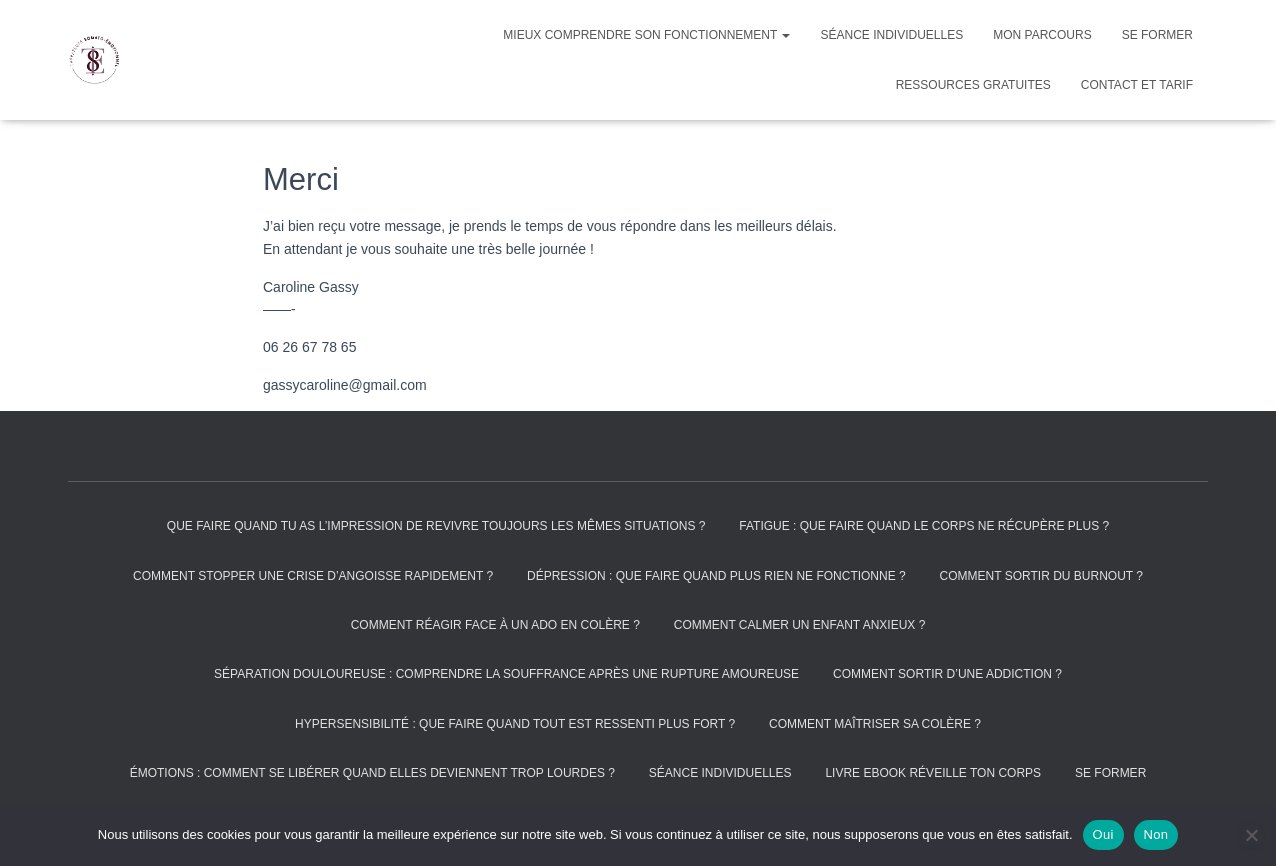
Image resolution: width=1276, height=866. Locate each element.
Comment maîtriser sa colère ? (875, 724)
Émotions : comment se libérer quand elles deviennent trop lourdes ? (372, 773)
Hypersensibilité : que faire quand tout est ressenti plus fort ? (515, 724)
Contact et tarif (1137, 85)
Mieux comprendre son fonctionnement (646, 35)
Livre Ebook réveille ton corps (933, 773)
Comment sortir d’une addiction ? (947, 674)
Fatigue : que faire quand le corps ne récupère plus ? (924, 526)
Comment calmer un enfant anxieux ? (800, 625)
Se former (1157, 35)
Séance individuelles (891, 35)
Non (1156, 834)
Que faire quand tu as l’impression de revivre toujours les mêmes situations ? (436, 526)
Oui (1103, 834)
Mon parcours (1042, 35)
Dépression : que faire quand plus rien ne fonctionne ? (716, 576)
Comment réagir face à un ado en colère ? (495, 625)
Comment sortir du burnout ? (1041, 576)
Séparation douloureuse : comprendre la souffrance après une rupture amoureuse (506, 674)
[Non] (1251, 835)
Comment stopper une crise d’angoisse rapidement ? (313, 576)
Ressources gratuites (973, 85)
